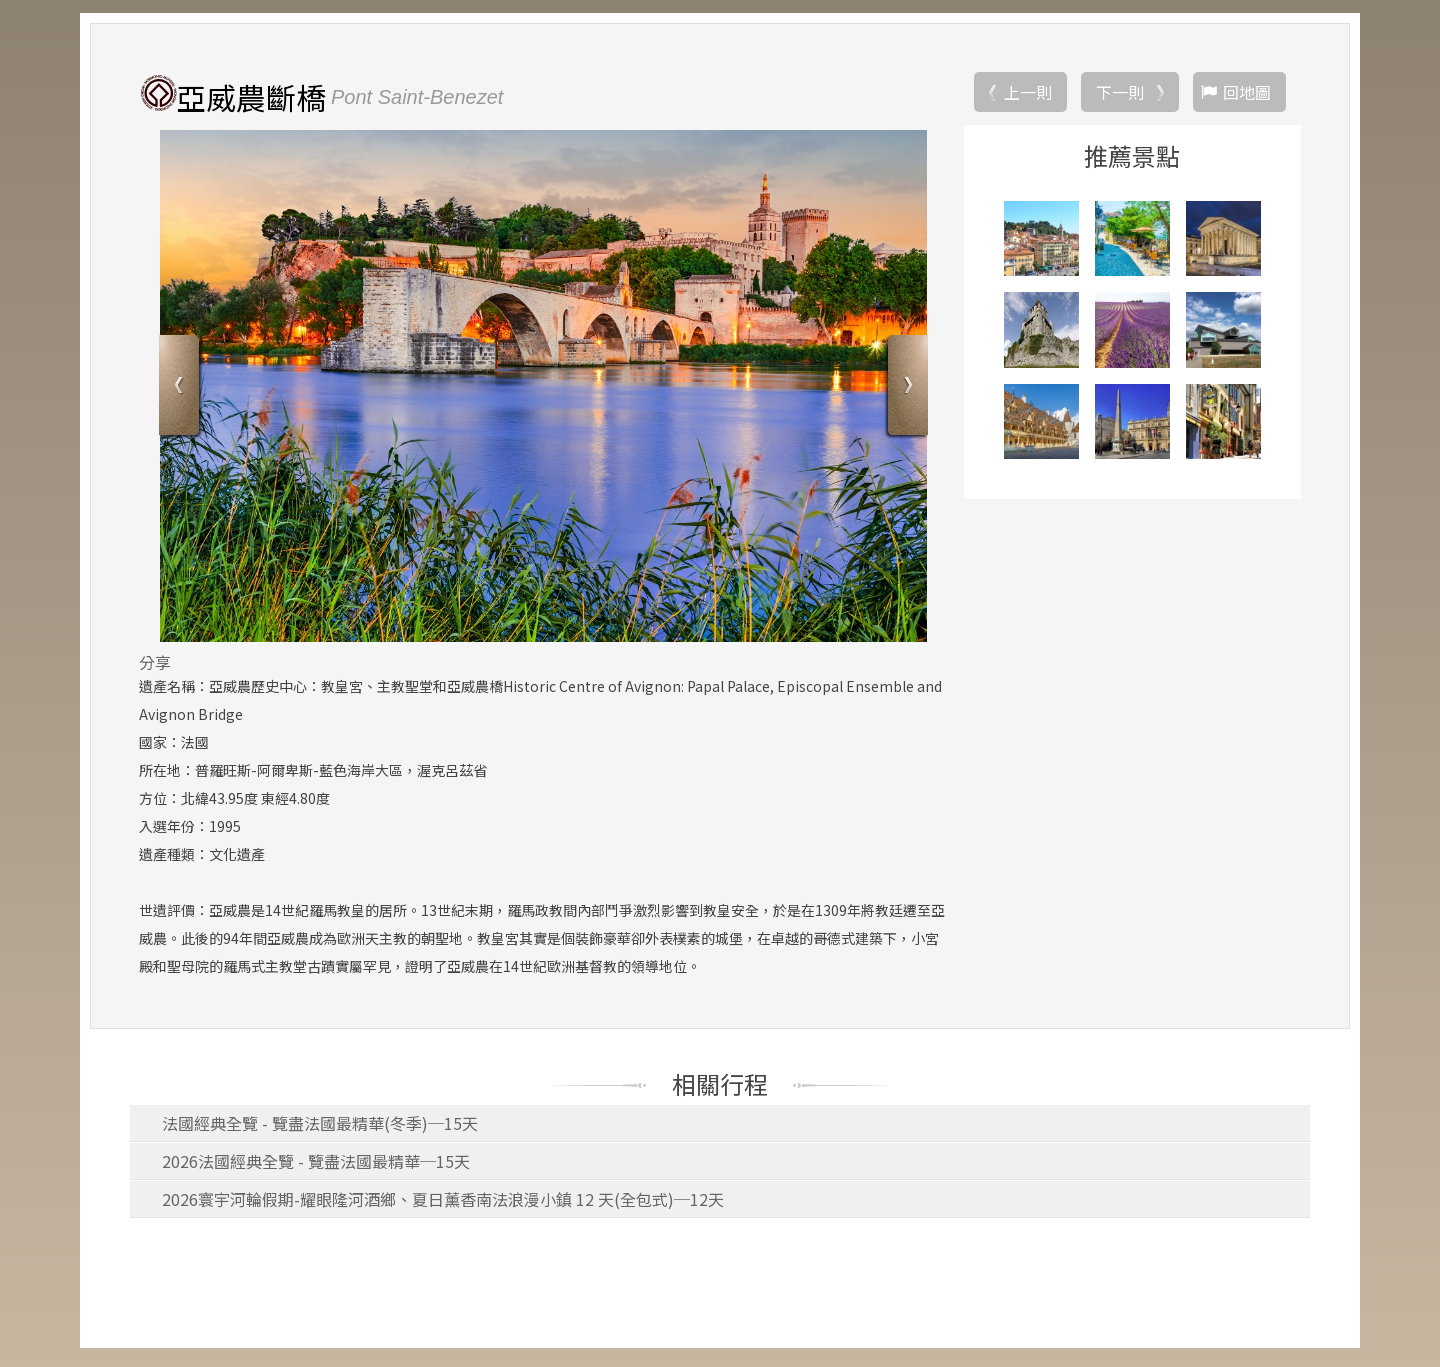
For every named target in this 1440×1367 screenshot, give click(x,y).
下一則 (1120, 95)
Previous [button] (181, 390)
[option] (543, 389)
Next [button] (905, 390)
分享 (155, 665)
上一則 (1028, 95)
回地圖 (1247, 95)
